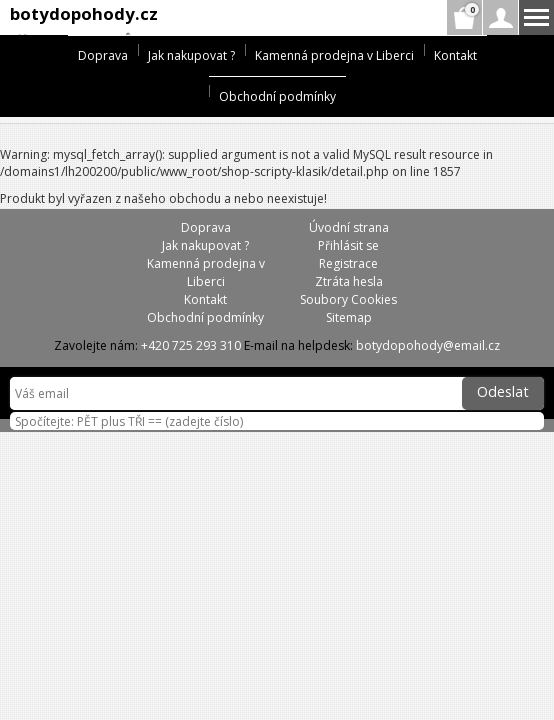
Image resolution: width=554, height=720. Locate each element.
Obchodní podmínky (277, 96)
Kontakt (455, 55)
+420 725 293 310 (191, 345)
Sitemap (349, 317)
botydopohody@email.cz (428, 345)
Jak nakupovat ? (191, 55)
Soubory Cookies (348, 299)
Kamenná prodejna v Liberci (334, 55)
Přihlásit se (348, 245)
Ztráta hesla (349, 281)
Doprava (103, 55)
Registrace (348, 263)
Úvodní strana (349, 227)
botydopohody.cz (84, 13)
